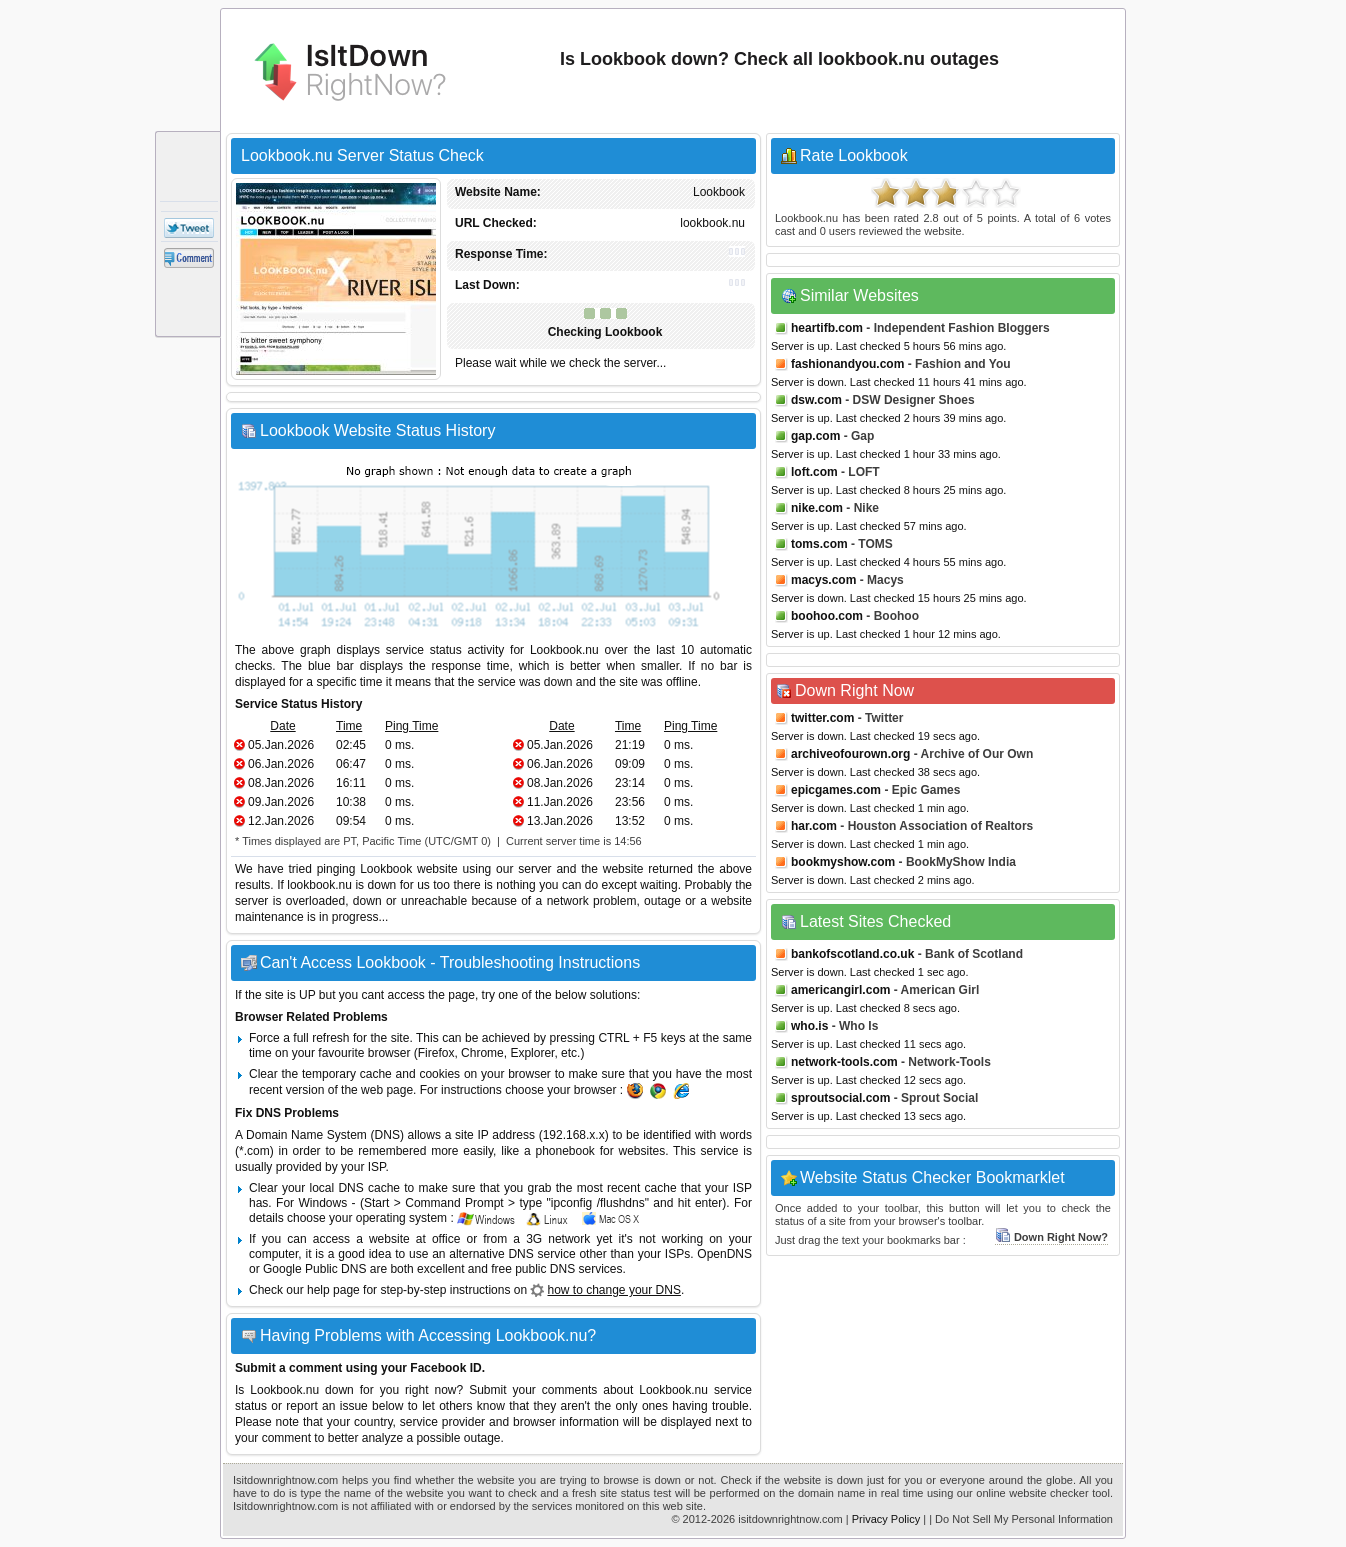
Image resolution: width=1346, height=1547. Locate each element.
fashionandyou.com (847, 364)
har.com (814, 826)
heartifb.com (827, 328)
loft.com (814, 472)
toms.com (819, 544)
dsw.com (816, 400)
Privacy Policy (886, 1519)
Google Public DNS (314, 1269)
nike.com (817, 508)
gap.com (815, 436)
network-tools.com (844, 1062)
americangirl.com (840, 990)
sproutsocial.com (840, 1098)
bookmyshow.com (843, 862)
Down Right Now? (1051, 1237)
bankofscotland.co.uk (852, 954)
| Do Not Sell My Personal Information (1021, 1519)
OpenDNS (724, 1254)
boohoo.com (827, 616)
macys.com (823, 580)
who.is (809, 1026)
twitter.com (822, 718)
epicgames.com (836, 790)
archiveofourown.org (850, 754)
